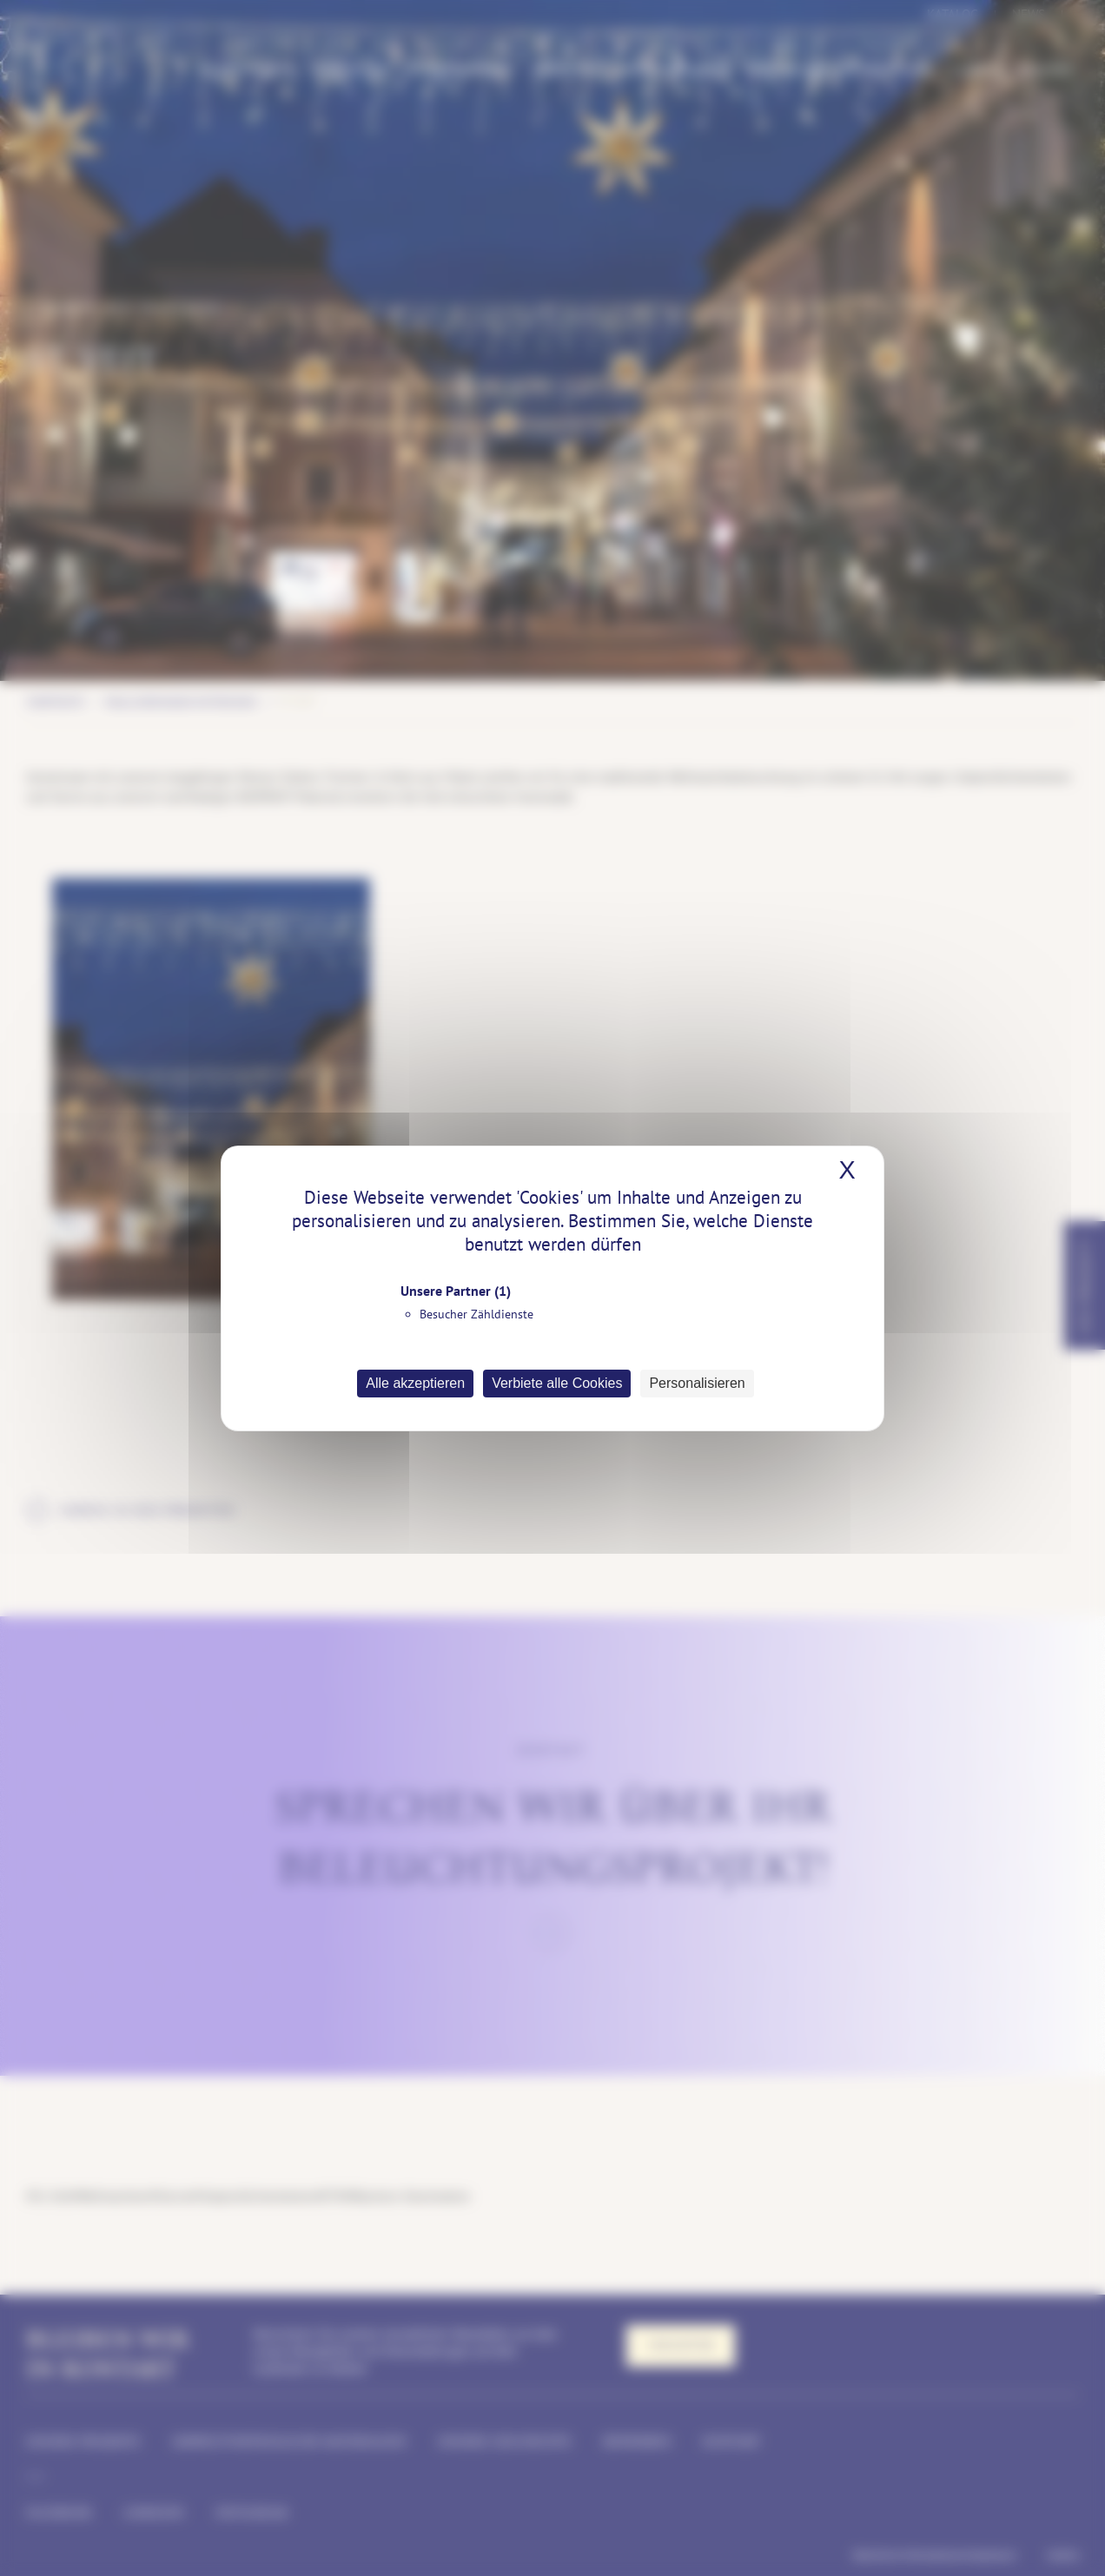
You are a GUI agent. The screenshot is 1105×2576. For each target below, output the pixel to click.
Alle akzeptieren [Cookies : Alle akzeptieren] (415, 1383)
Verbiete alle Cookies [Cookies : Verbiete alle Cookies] (557, 1383)
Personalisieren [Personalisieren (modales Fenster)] (696, 1383)
